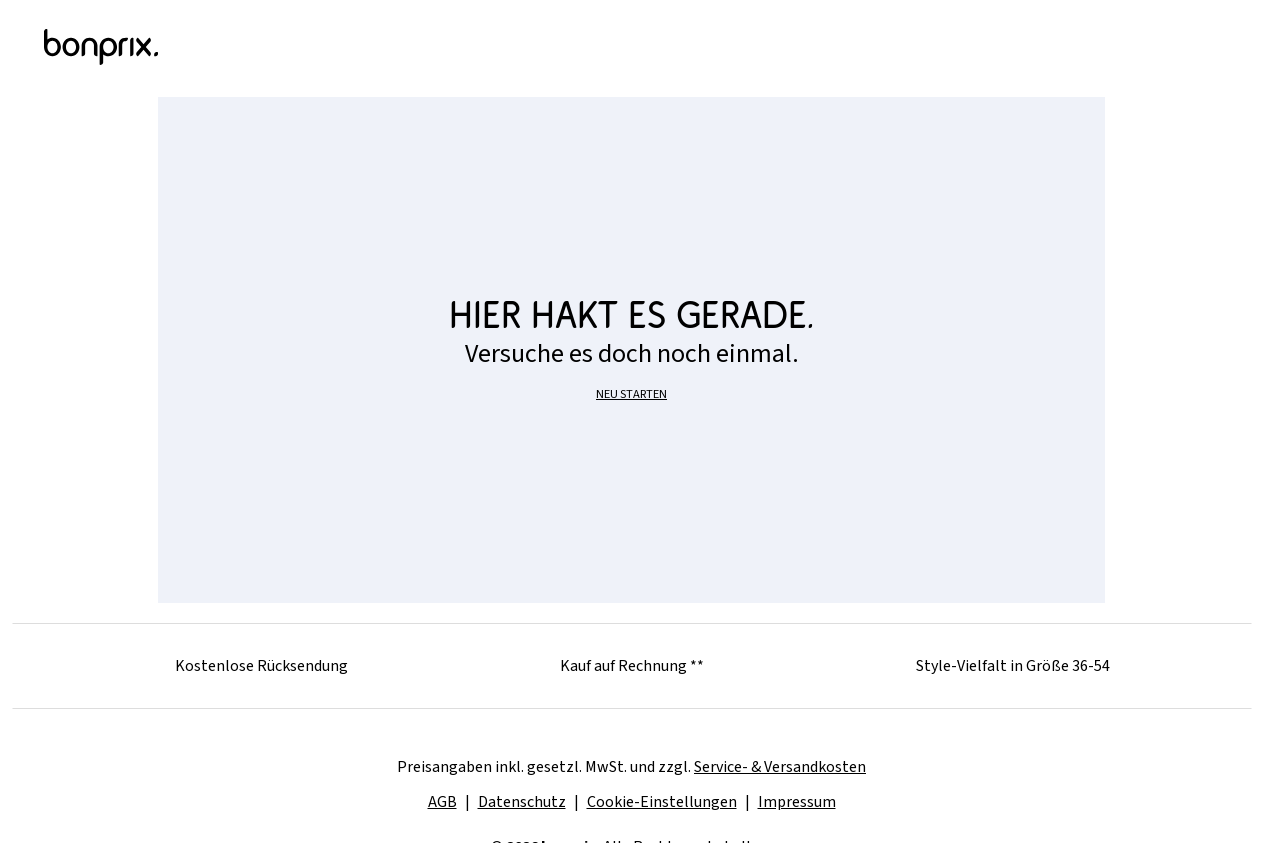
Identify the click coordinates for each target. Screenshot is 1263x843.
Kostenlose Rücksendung (261, 666)
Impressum (797, 802)
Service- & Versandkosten (780, 767)
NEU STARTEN (631, 394)
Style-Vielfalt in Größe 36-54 (1013, 666)
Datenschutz (522, 802)
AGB (442, 802)
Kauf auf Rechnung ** (632, 666)
